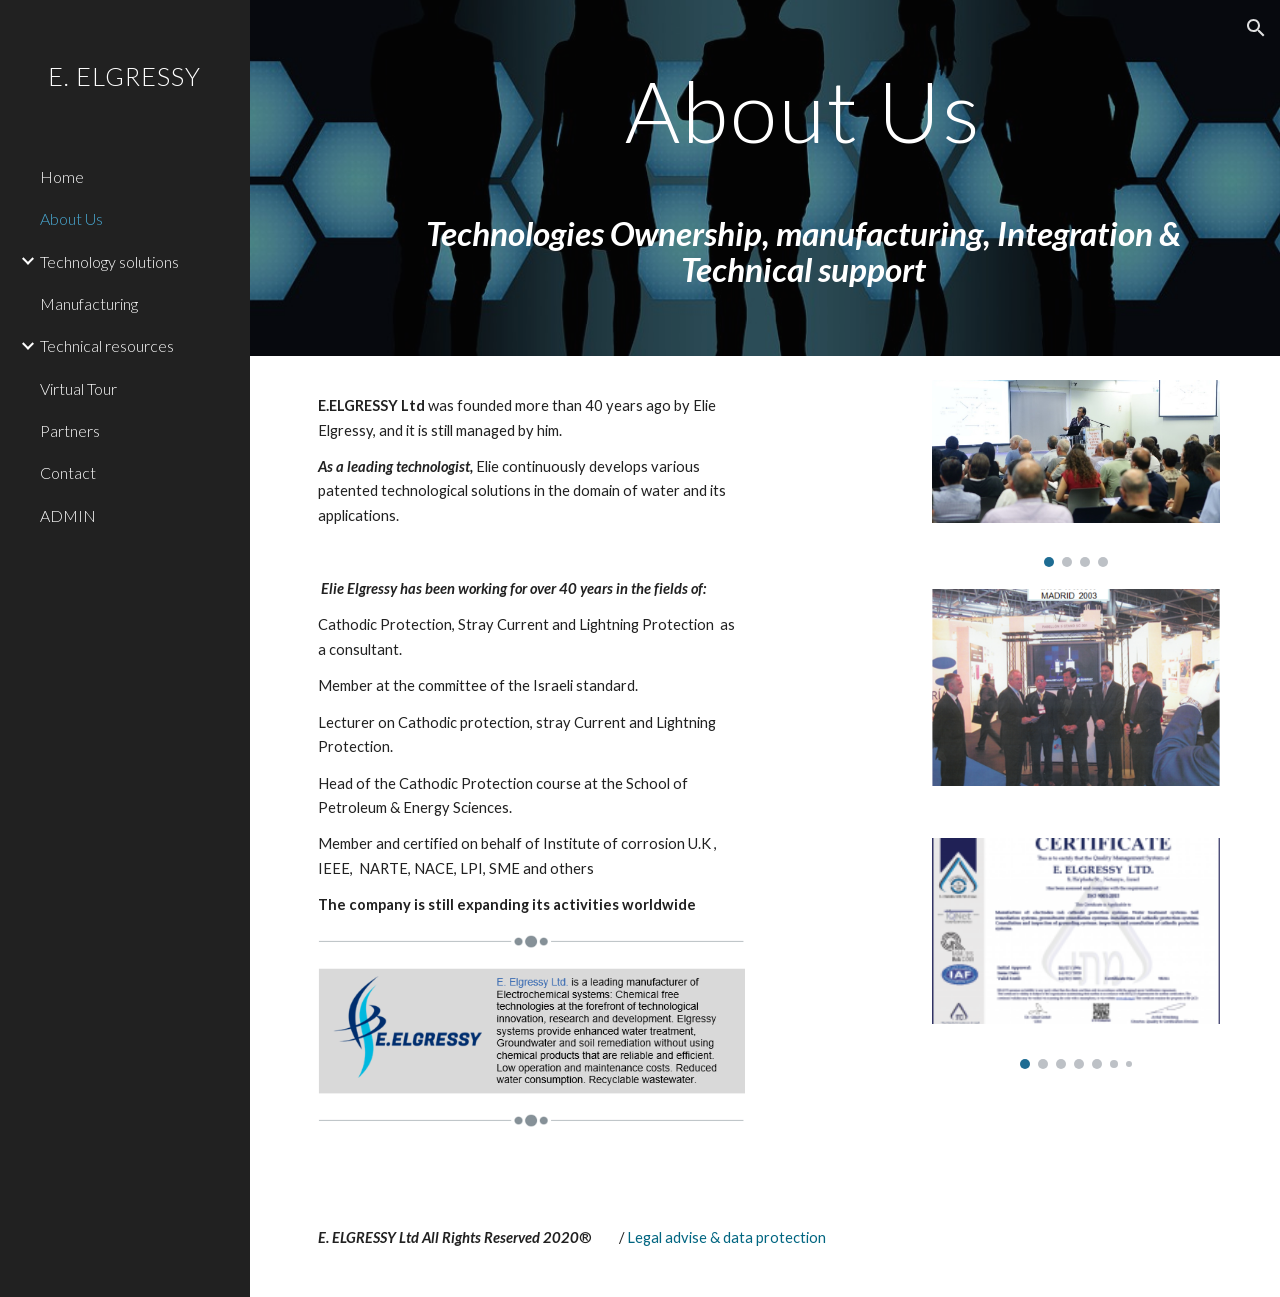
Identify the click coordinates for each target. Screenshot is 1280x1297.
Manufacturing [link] (89, 303)
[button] (1256, 28)
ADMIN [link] (68, 515)
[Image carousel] (1076, 473)
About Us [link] (71, 218)
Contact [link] (68, 472)
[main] (804, 178)
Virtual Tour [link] (78, 388)
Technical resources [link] (107, 345)
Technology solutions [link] (109, 261)
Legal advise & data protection (726, 1237)
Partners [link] (70, 430)
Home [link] (62, 176)
